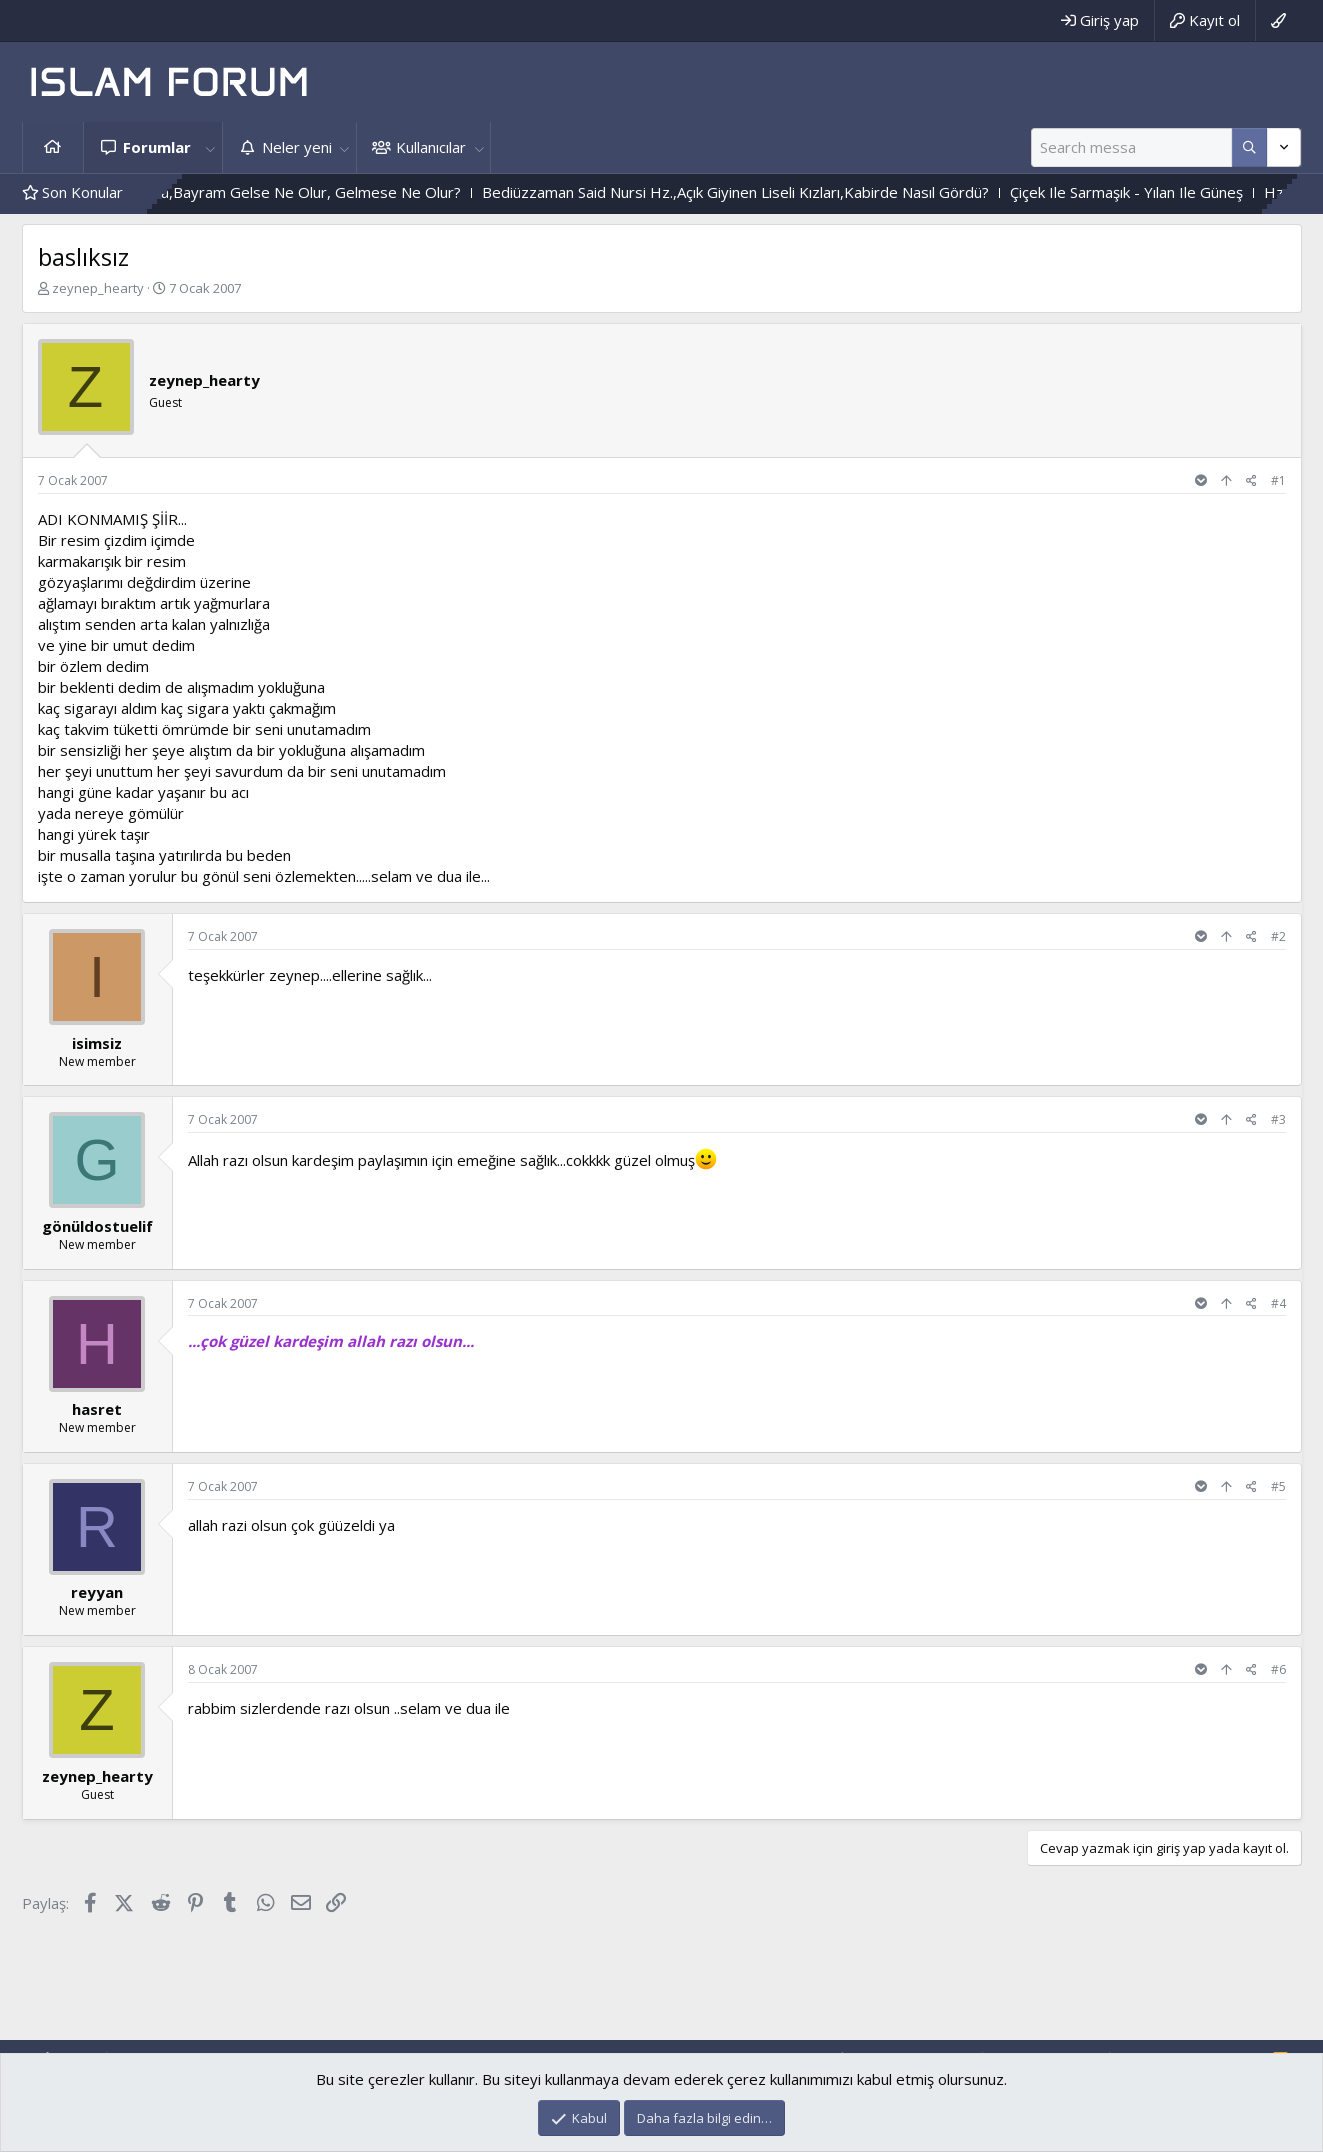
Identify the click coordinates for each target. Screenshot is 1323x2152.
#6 (1278, 1669)
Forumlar (157, 147)
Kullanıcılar (431, 147)
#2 (1278, 936)
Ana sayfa (53, 147)
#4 (1278, 1303)
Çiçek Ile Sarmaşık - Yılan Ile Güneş (1186, 192)
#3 (1278, 1119)
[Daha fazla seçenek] (1249, 147)
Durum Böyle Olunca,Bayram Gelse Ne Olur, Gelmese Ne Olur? (305, 192)
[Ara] (1131, 147)
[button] (211, 147)
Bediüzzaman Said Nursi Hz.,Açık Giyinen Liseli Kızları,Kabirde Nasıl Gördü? (795, 192)
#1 (1278, 480)
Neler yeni (297, 147)
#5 (1278, 1486)
